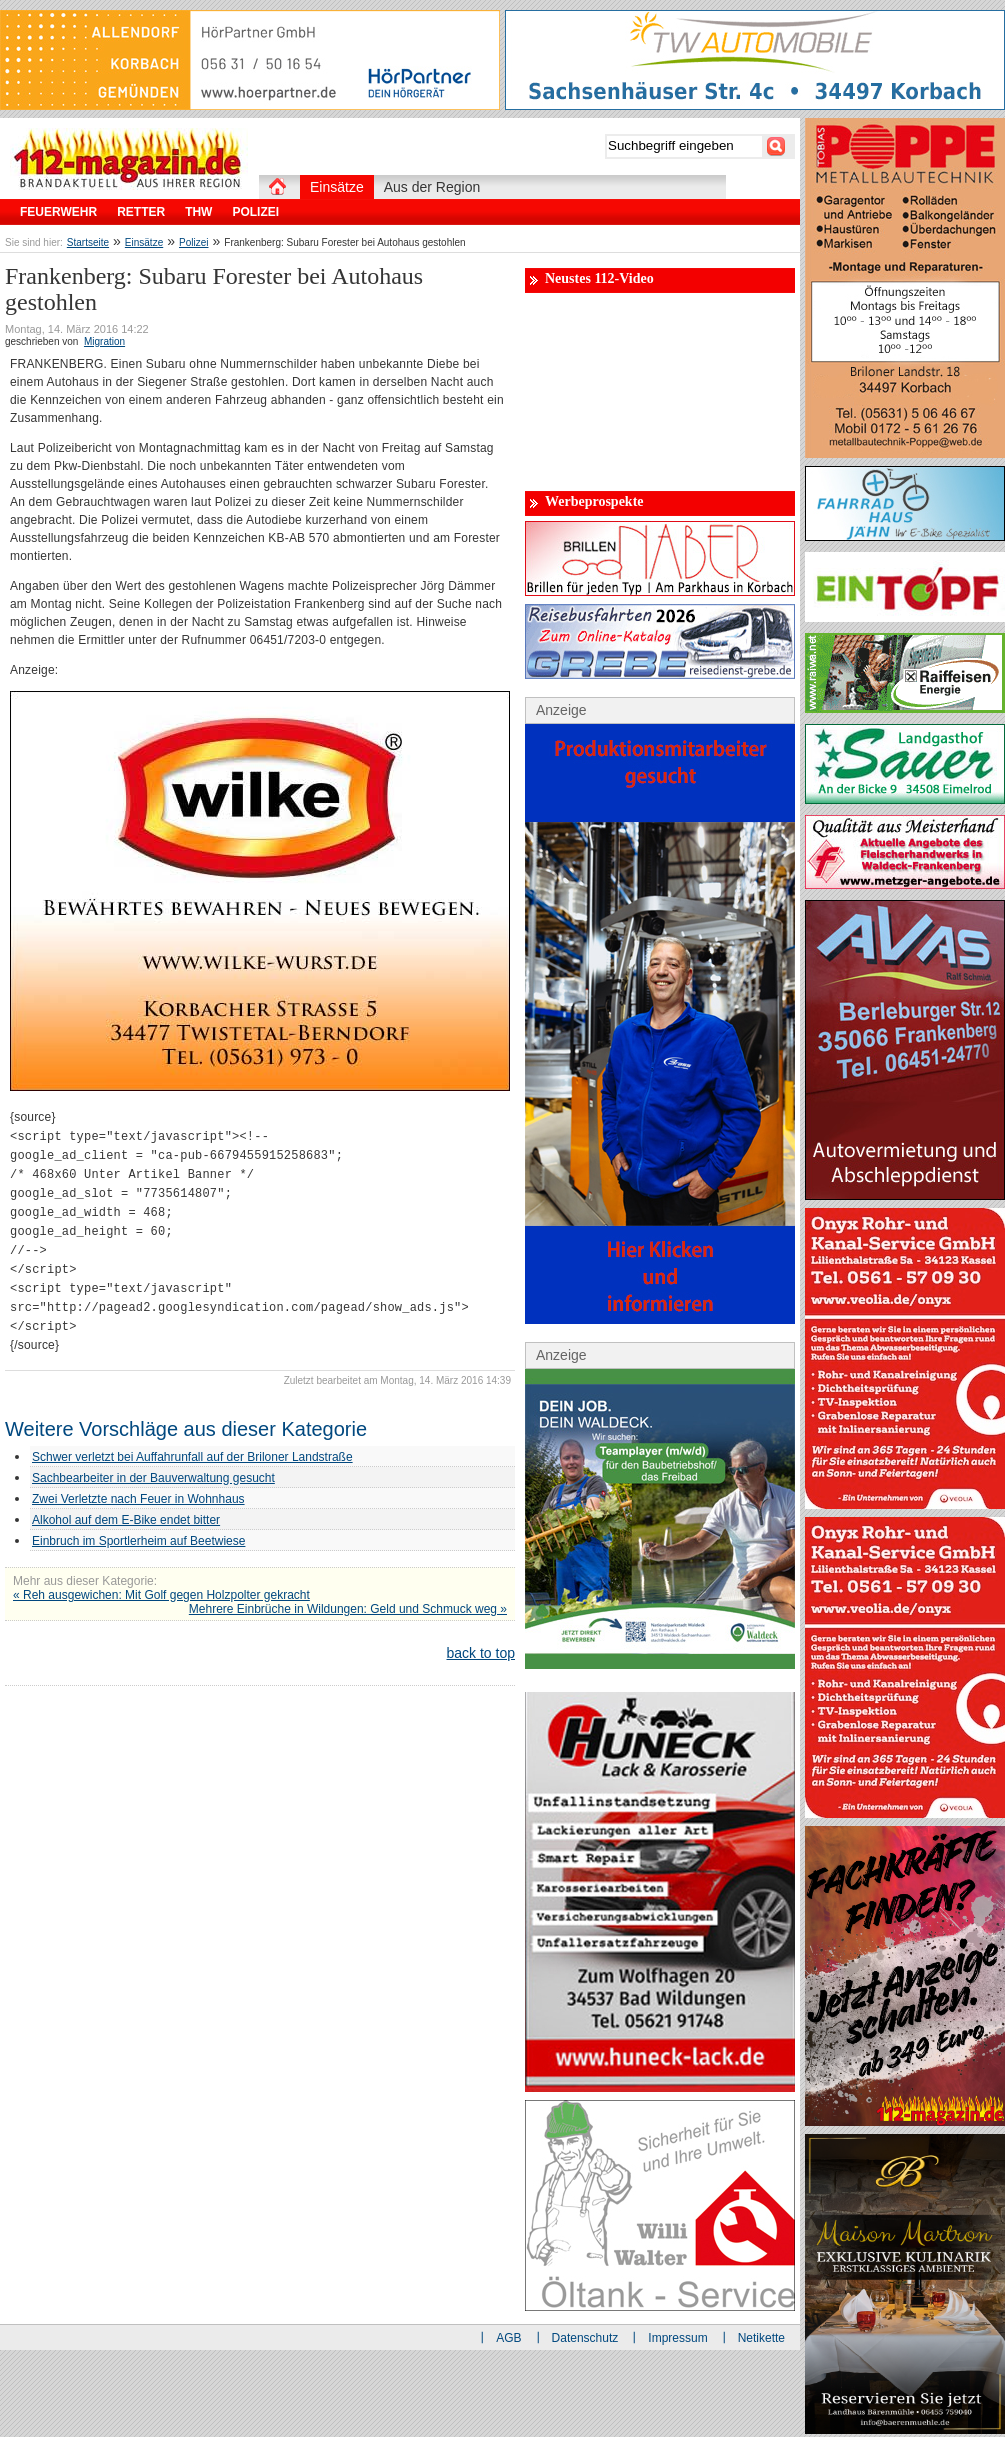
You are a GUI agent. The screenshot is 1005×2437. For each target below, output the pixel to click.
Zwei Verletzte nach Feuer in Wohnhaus (138, 1499)
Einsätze (144, 242)
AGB (508, 2338)
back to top (481, 1653)
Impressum (677, 2338)
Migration (104, 341)
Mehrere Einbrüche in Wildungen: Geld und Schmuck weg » (348, 1609)
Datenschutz (585, 2338)
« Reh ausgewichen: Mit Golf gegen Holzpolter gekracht (161, 1595)
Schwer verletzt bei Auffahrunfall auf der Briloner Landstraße (192, 1457)
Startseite (88, 242)
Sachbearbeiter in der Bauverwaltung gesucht (153, 1478)
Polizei (193, 242)
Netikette (761, 2338)
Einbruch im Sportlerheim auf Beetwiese (138, 1541)
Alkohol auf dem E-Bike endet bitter (126, 1520)
